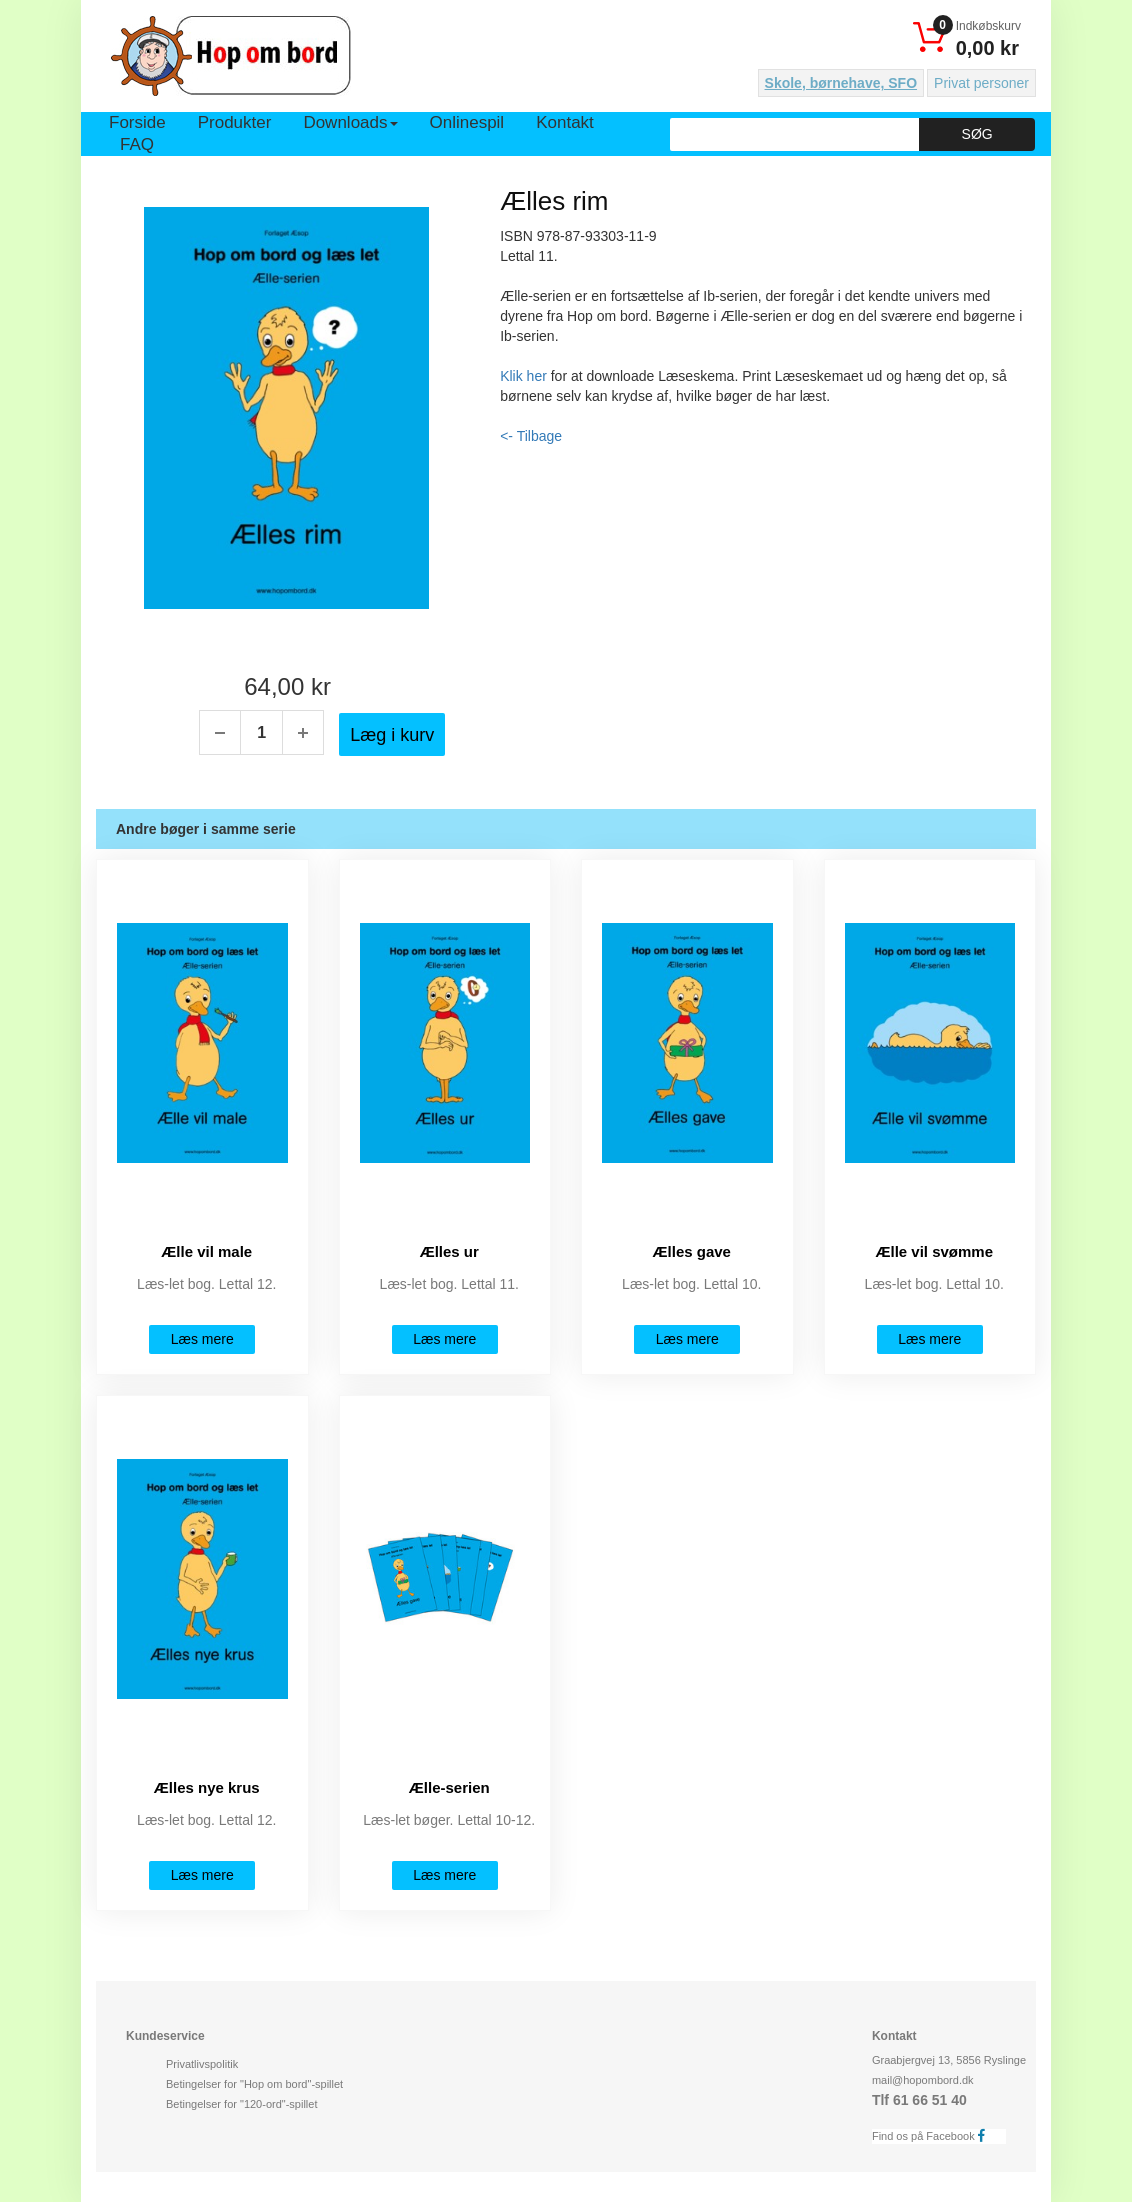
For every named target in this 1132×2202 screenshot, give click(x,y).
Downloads (350, 122)
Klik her (523, 376)
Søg (977, 134)
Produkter (235, 122)
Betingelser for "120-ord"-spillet (242, 2104)
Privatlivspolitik (202, 2064)
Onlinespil (467, 122)
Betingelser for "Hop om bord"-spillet (254, 2084)
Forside (137, 122)
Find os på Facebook (934, 2135)
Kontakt (565, 122)
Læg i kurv (392, 735)
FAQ (137, 144)
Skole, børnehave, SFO (841, 83)
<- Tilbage (531, 436)
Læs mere (202, 1339)
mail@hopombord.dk (923, 2080)
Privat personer (981, 83)
